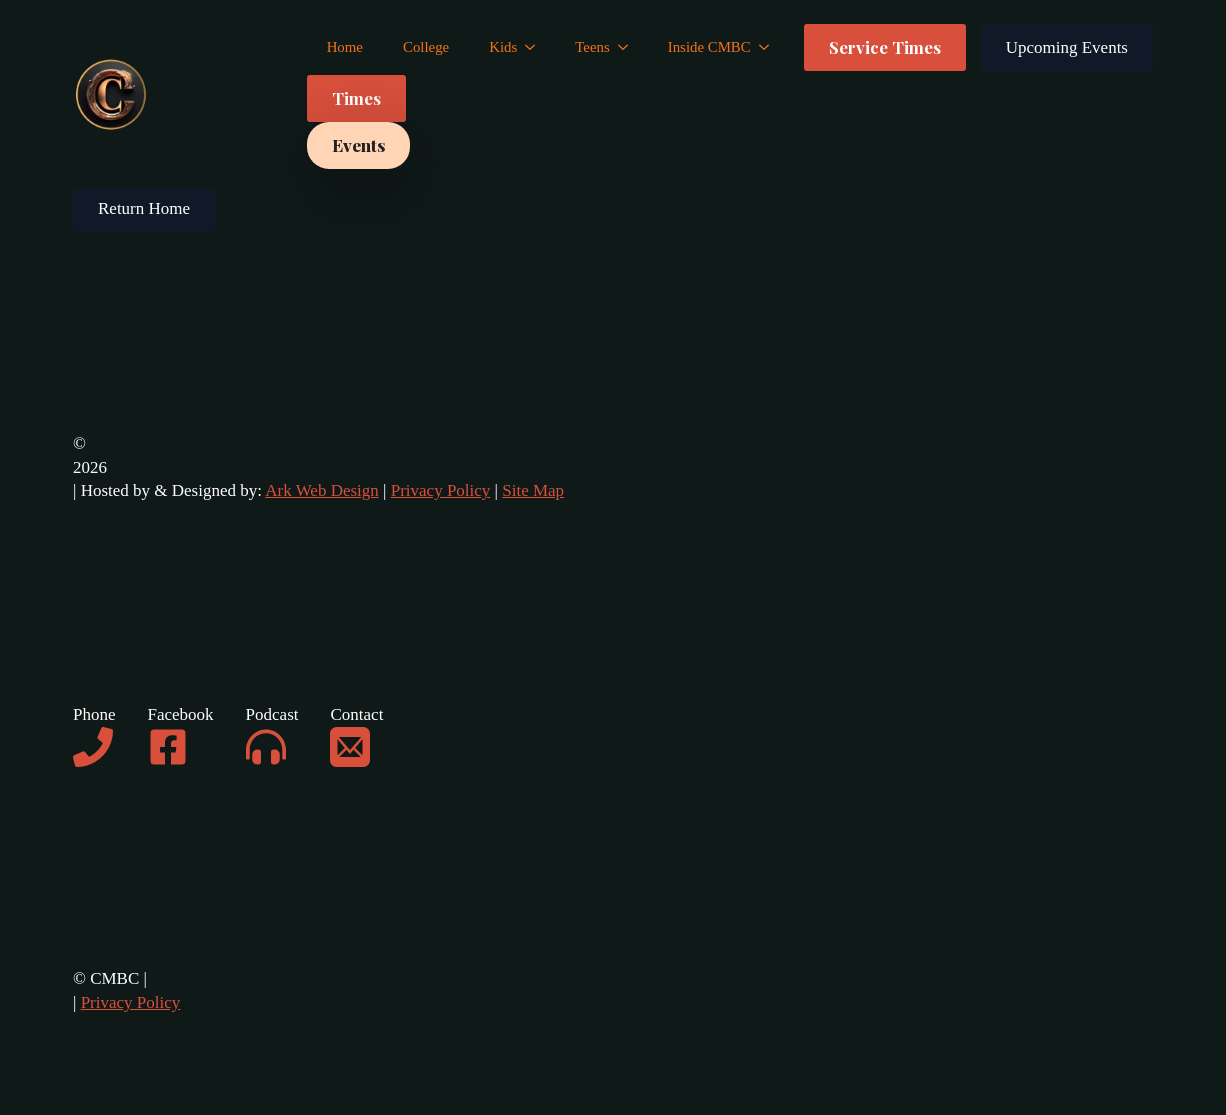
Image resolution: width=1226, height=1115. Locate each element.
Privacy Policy (441, 490)
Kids (503, 47)
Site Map (533, 490)
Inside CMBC (709, 47)
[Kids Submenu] (536, 47)
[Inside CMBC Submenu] (770, 47)
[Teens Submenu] (629, 47)
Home (345, 47)
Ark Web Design (322, 490)
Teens (592, 47)
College (426, 47)
